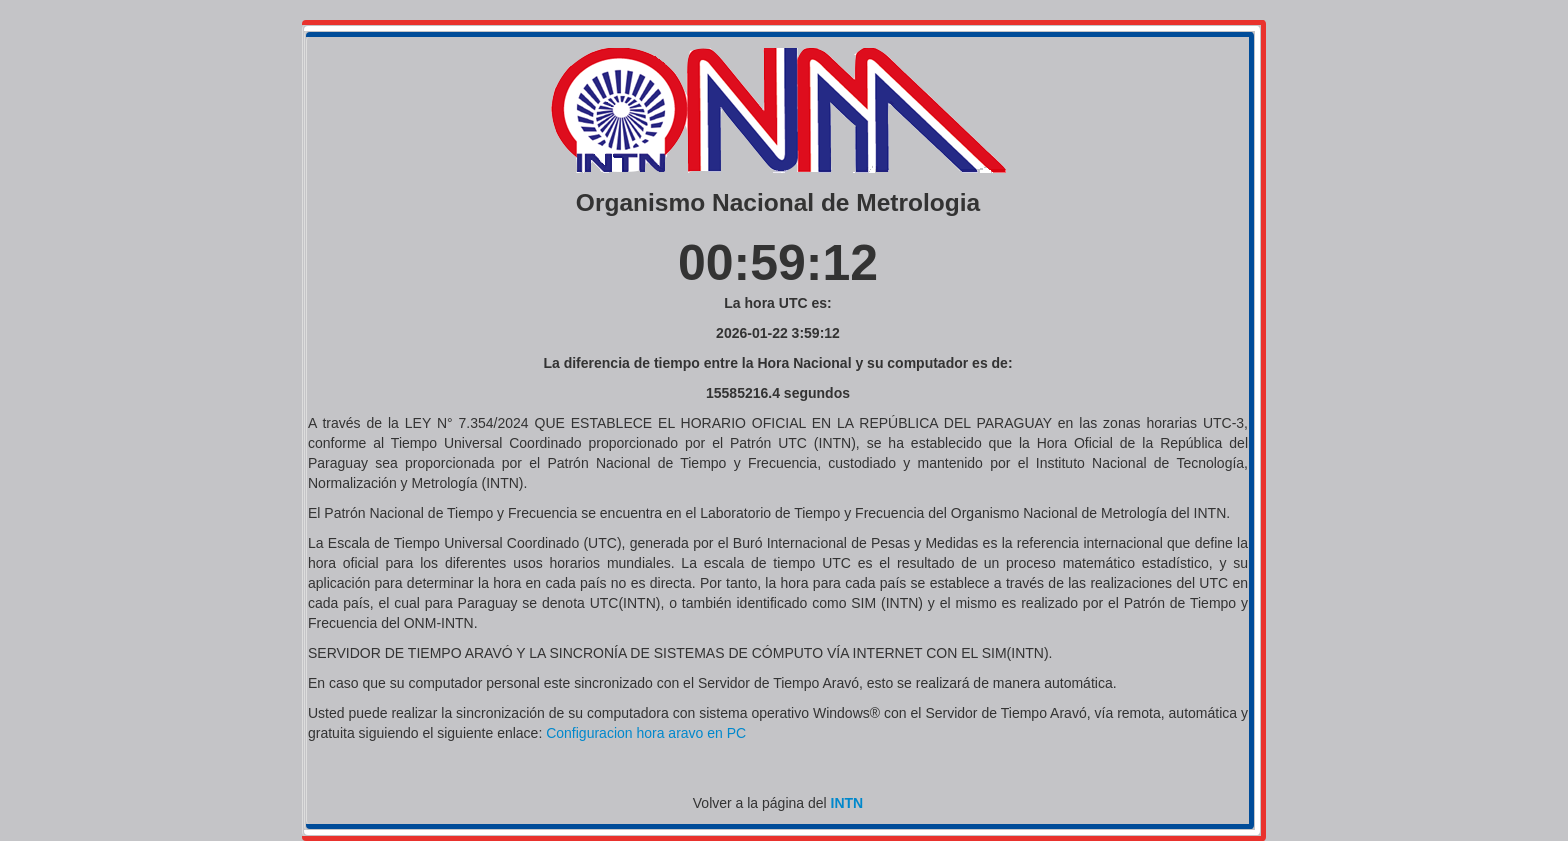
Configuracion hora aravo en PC (646, 733)
